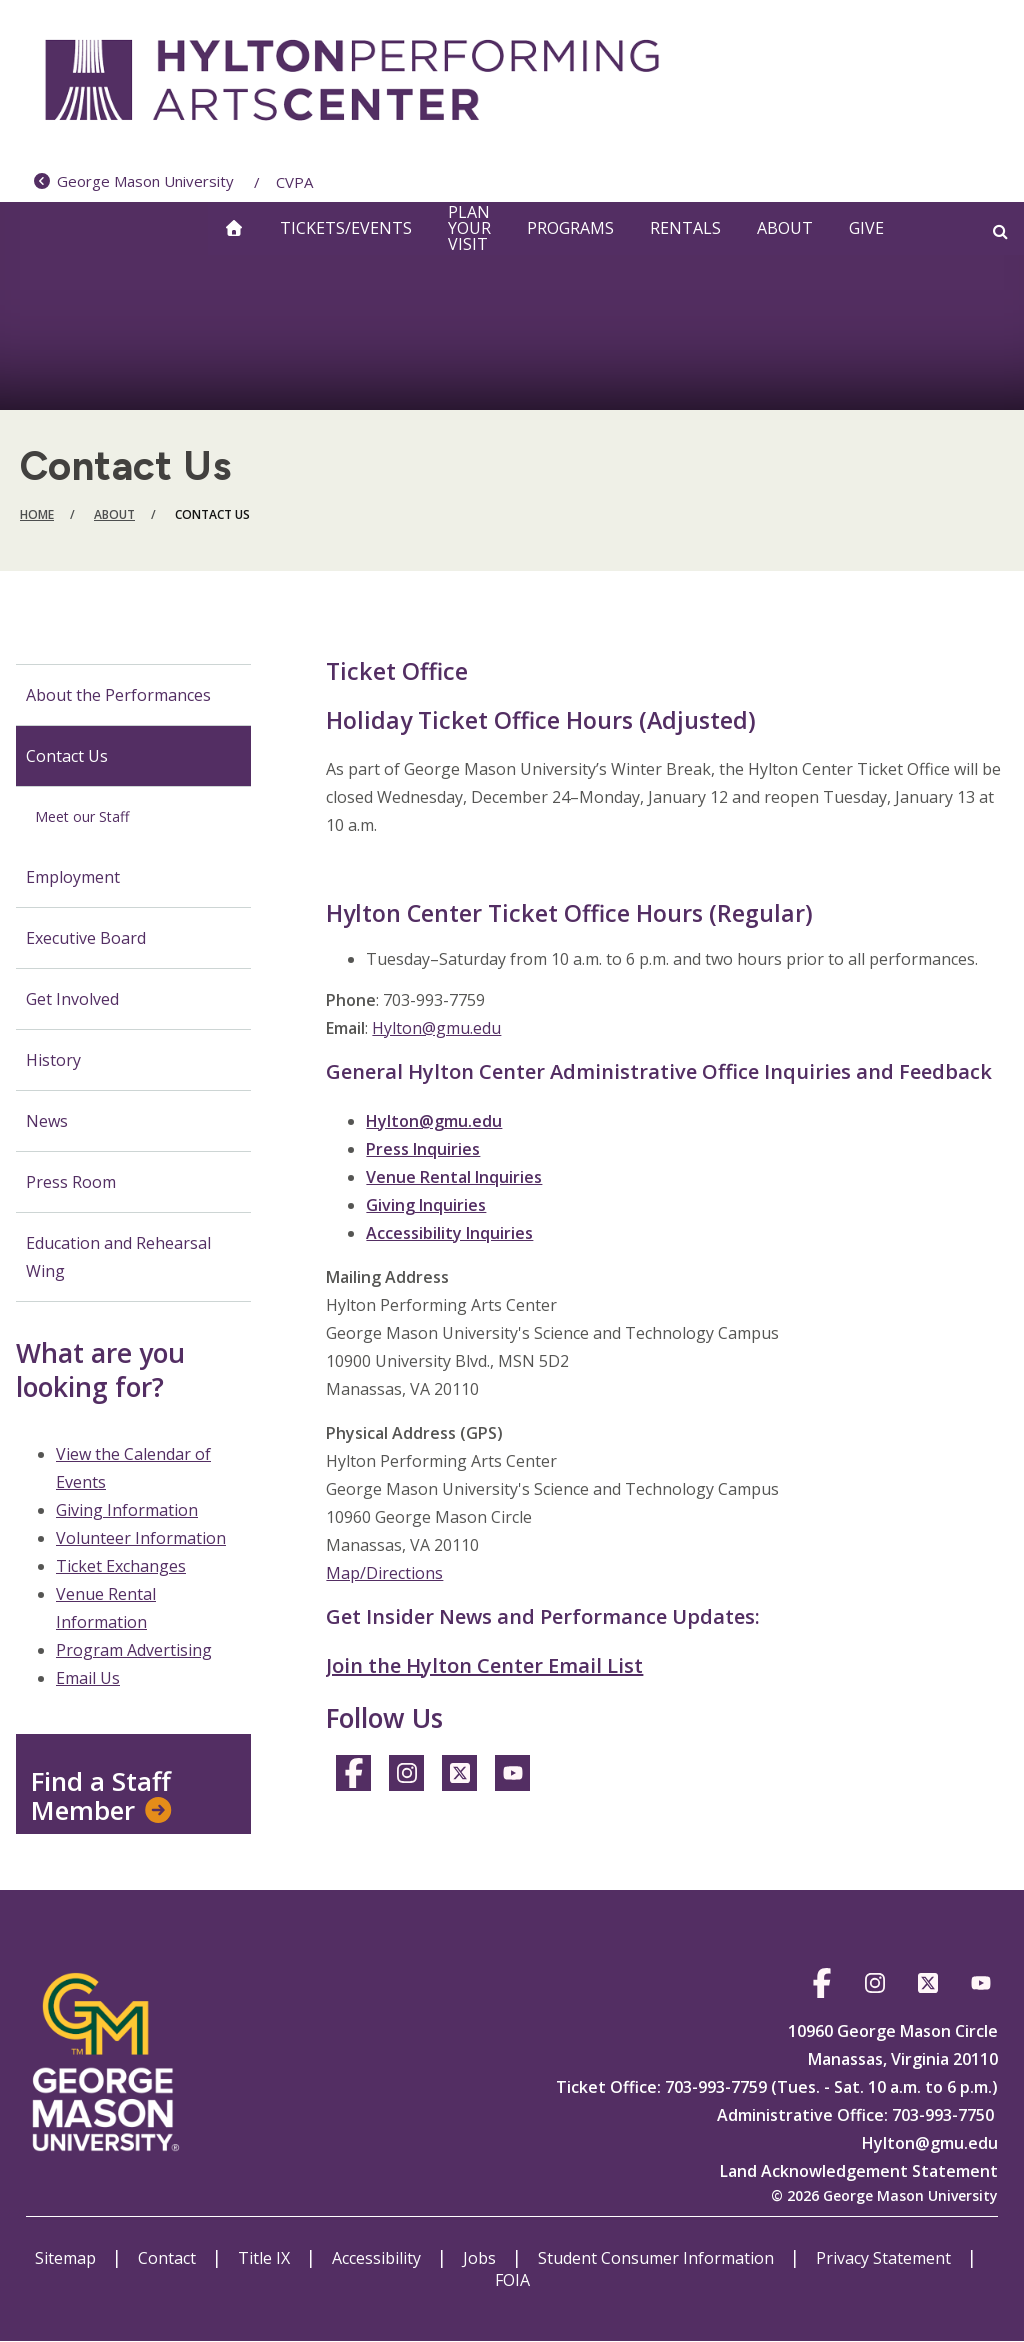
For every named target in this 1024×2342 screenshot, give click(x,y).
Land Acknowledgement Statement (859, 2171)
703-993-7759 (714, 2087)
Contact (169, 2258)
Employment (73, 877)
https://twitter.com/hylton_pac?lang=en (459, 1776)
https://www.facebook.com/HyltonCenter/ (353, 1776)
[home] (234, 228)
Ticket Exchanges (121, 1566)
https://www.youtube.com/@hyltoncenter (512, 1776)
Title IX (266, 2258)
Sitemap (67, 2258)
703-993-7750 (943, 2115)
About (785, 228)
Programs (570, 228)
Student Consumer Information (658, 2258)
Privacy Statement (885, 2258)
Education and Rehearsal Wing (118, 1257)
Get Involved (72, 999)
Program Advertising (134, 1650)
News (47, 1121)
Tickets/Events (346, 228)
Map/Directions (384, 1573)
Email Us (88, 1678)
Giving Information (127, 1510)
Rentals (685, 228)
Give (866, 228)
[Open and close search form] (1000, 231)
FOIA (512, 2280)
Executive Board (86, 938)
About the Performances (118, 695)
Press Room (71, 1182)
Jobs (481, 2258)
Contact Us (67, 756)
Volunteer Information (141, 1538)
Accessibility (378, 2258)
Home (37, 514)
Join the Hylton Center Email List (484, 1665)
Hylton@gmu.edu (436, 1028)
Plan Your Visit (469, 228)
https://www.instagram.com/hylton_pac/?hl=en (406, 1776)
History (53, 1060)
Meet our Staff (82, 816)
